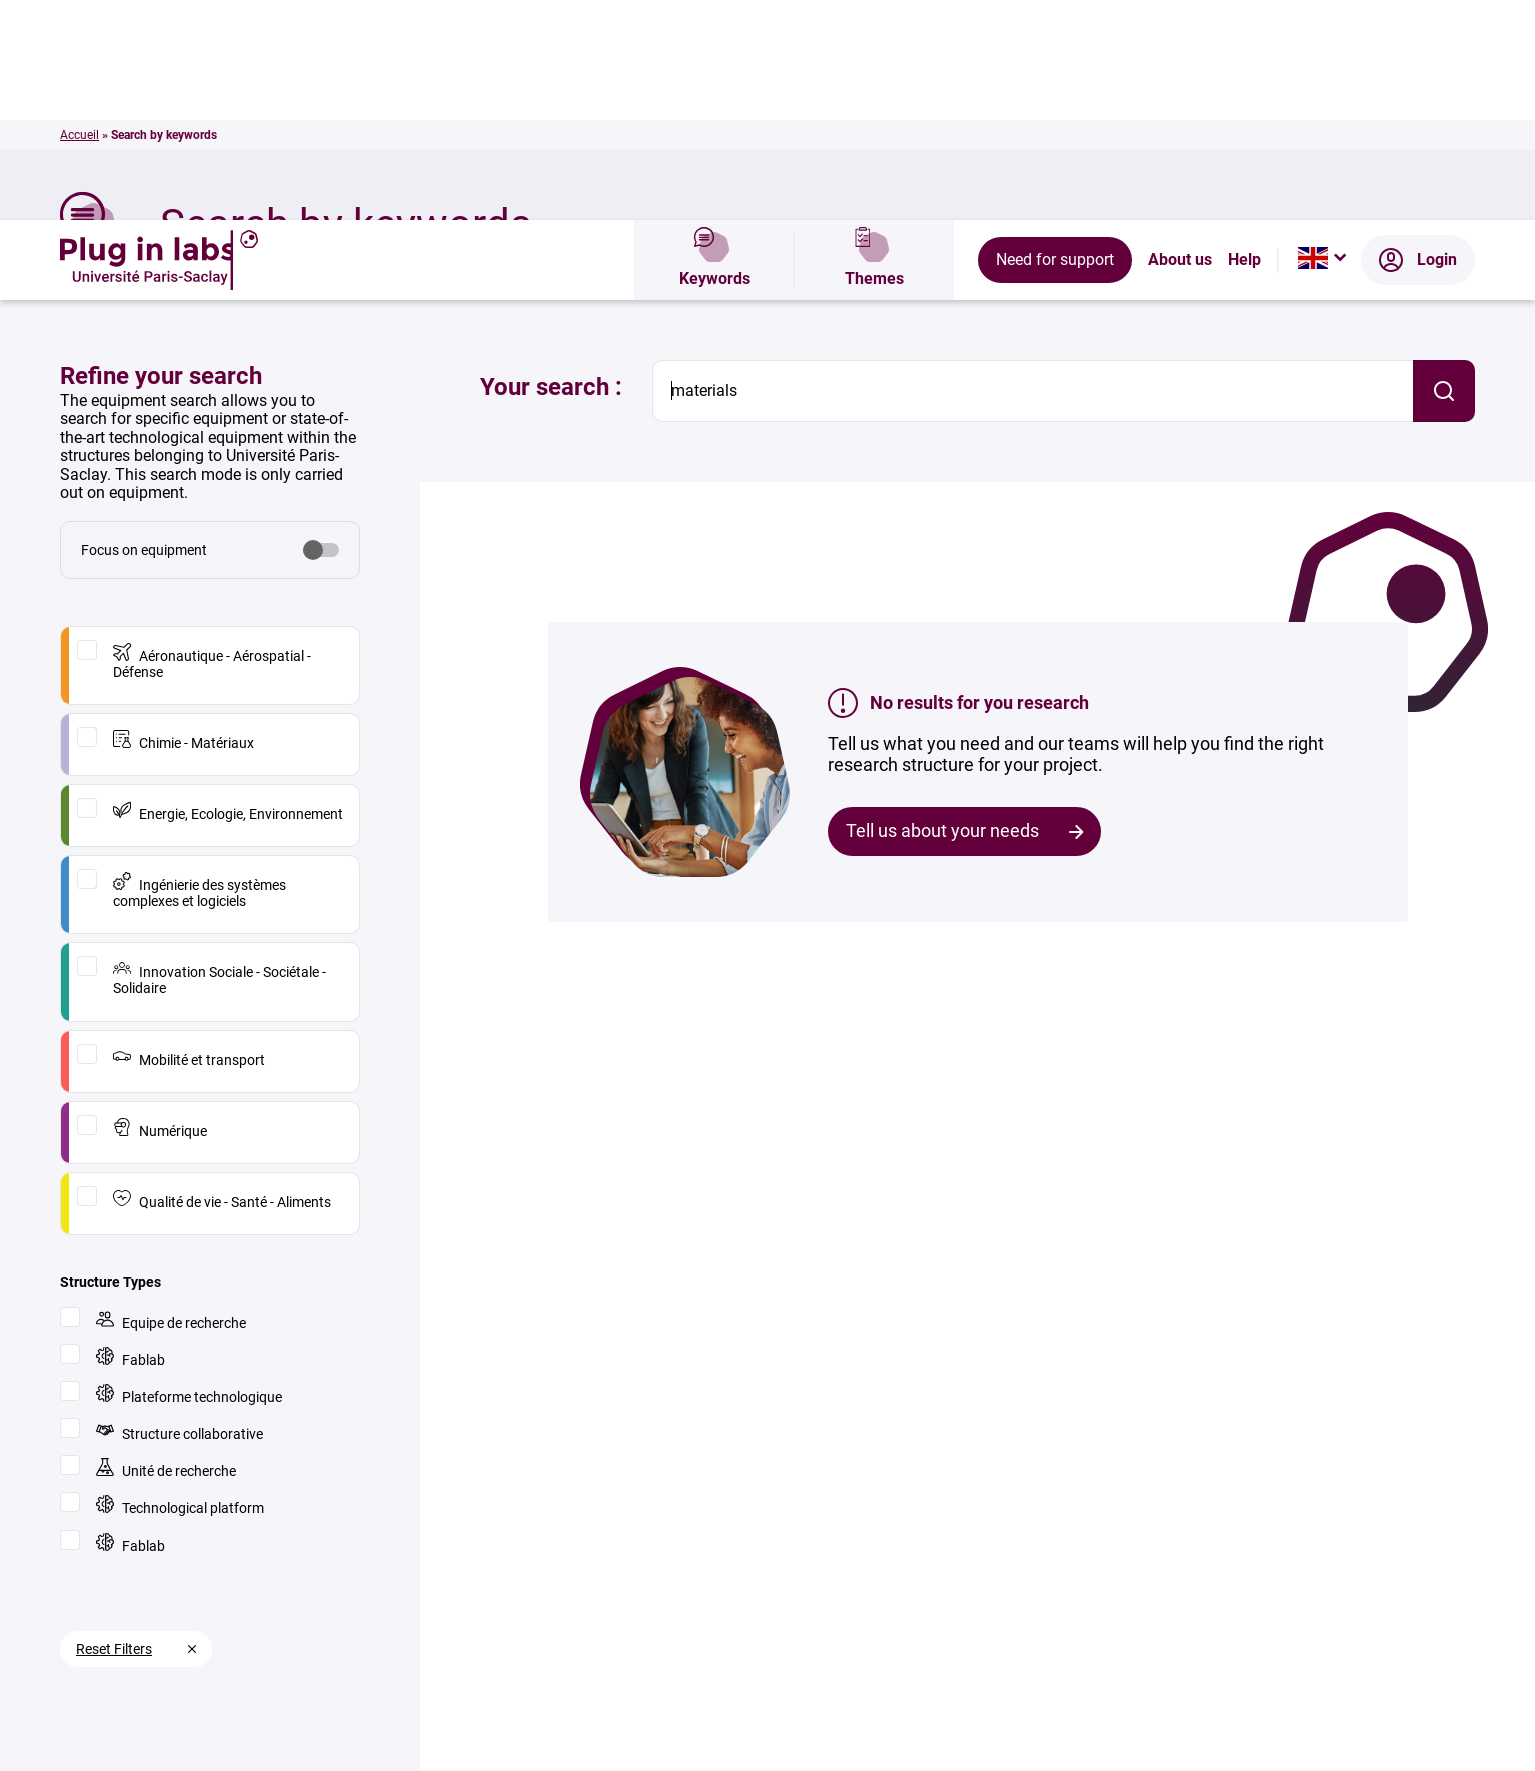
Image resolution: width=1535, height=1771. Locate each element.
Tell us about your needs (942, 610)
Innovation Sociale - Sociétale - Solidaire (219, 757)
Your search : (551, 167)
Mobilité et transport (189, 837)
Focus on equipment (144, 330)
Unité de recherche (166, 1248)
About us (1180, 40)
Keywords (714, 40)
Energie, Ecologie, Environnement (228, 591)
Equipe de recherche (171, 1100)
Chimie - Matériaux (183, 520)
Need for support (1055, 39)
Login (1418, 40)
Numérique (160, 908)
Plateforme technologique (189, 1174)
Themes (874, 40)
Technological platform (180, 1285)
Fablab (130, 1137)
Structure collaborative (179, 1211)
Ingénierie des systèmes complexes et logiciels (199, 670)
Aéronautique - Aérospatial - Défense (212, 441)
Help (1244, 40)
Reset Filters (114, 1429)
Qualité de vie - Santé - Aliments (222, 979)
